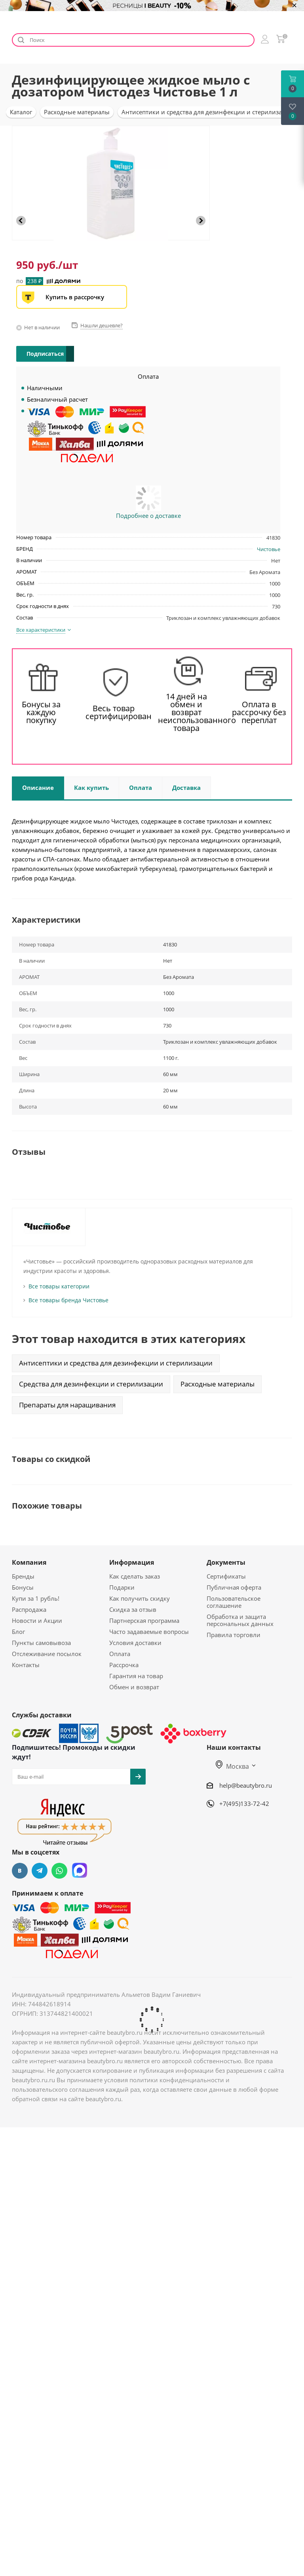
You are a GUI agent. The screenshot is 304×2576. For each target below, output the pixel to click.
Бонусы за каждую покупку (41, 712)
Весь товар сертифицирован (114, 712)
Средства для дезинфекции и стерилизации (91, 1383)
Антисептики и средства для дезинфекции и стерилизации (116, 1362)
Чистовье (268, 549)
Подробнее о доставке (148, 515)
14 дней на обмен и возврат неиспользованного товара (186, 712)
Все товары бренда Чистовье (68, 1300)
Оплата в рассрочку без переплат (259, 712)
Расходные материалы (217, 1383)
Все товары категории (58, 1286)
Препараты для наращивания (67, 1404)
